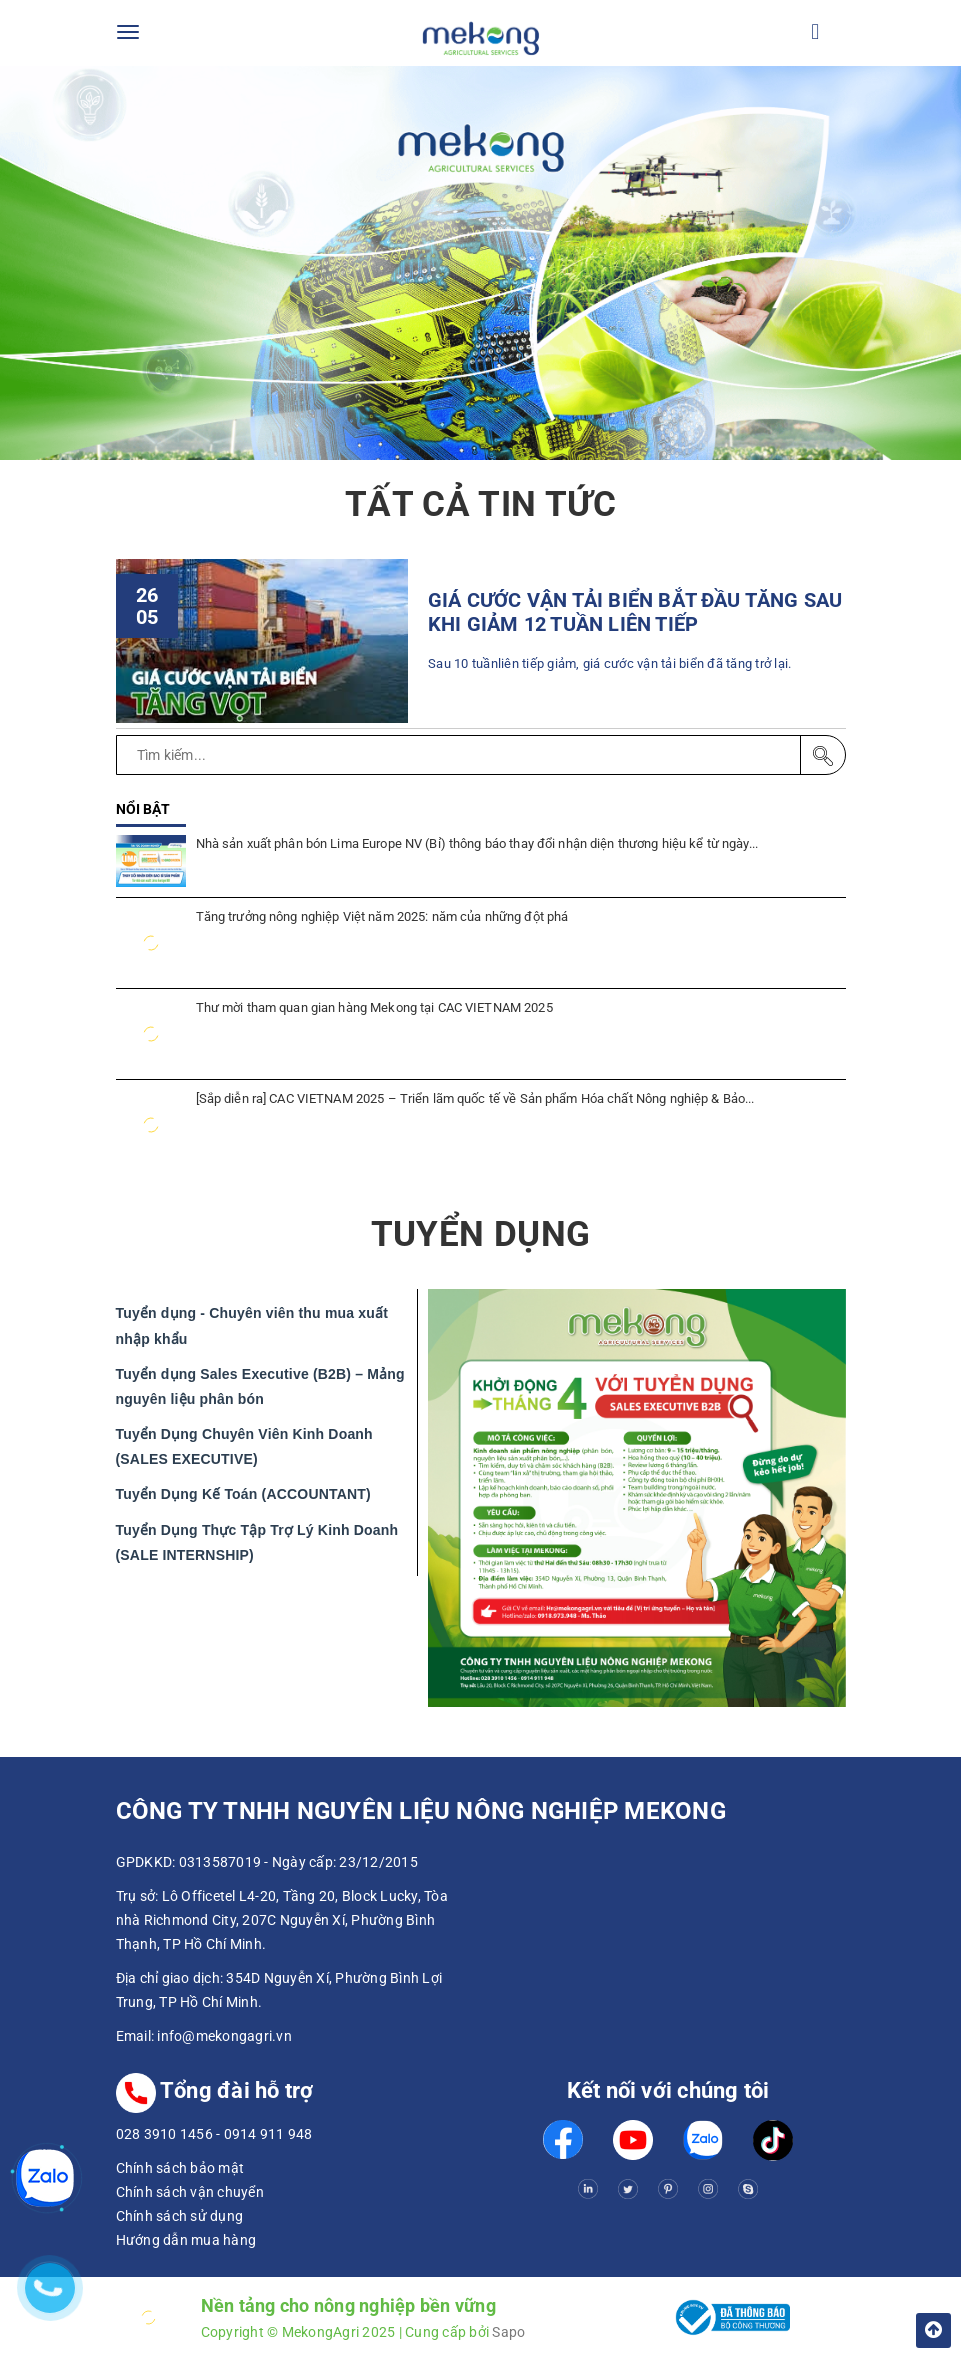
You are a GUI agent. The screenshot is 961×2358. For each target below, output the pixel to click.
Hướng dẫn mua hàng (186, 2240)
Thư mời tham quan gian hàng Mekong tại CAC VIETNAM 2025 (374, 1007)
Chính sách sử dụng (180, 2216)
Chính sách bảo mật (180, 2168)
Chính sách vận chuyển (190, 2192)
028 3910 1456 (164, 2134)
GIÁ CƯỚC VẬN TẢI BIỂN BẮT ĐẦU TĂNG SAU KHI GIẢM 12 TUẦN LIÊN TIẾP (635, 612)
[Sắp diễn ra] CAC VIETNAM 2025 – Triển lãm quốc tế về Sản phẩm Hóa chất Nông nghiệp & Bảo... (475, 1098)
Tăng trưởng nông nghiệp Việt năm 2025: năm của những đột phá (382, 916)
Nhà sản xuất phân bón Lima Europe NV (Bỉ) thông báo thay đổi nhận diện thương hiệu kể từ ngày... (477, 843)
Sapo (508, 2332)
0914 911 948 (268, 2134)
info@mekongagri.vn (224, 2036)
